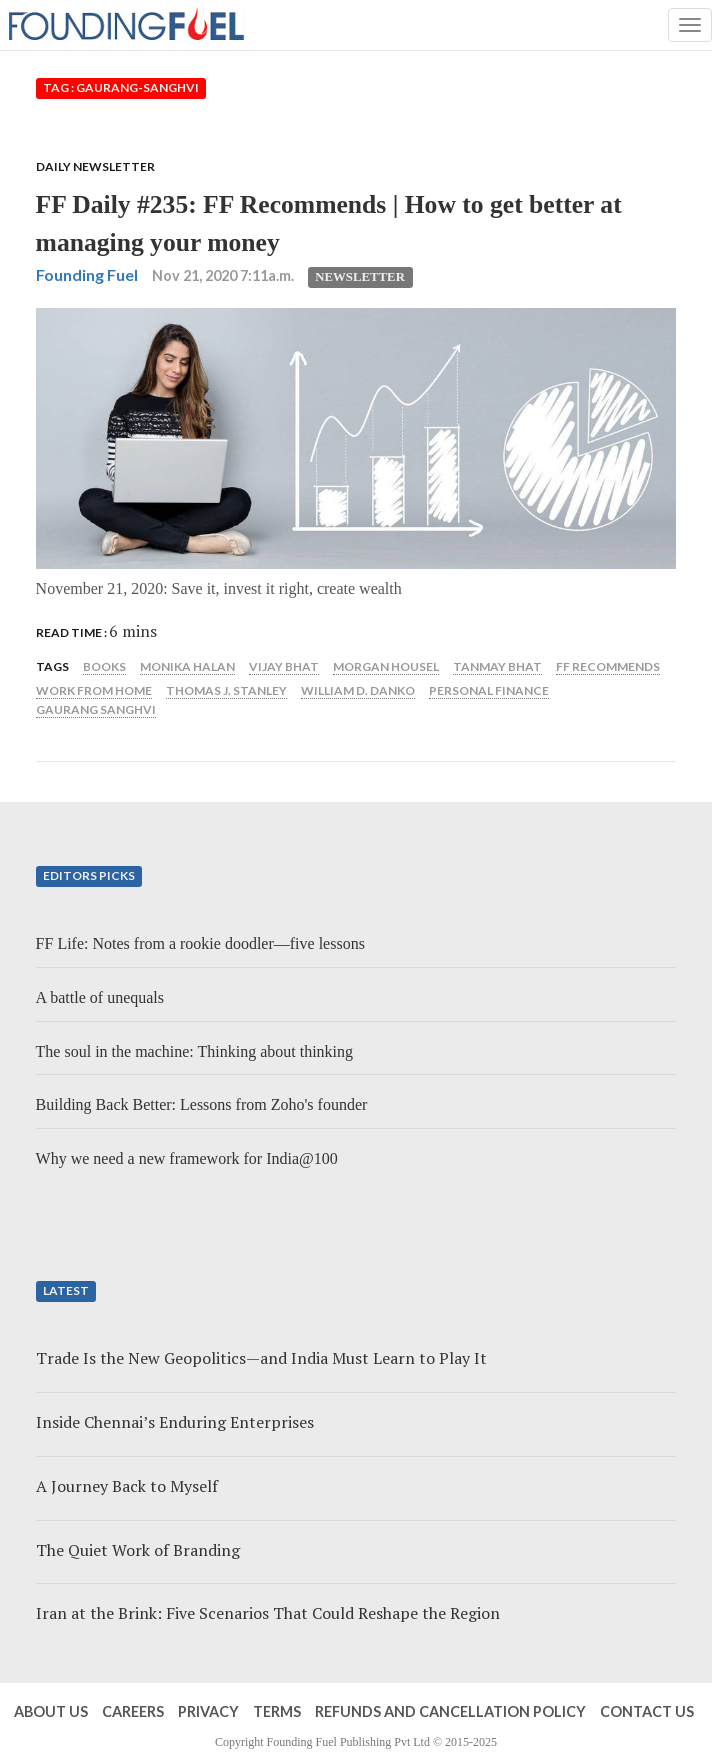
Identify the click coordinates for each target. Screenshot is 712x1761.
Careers (133, 1711)
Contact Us (647, 1711)
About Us (51, 1711)
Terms (277, 1711)
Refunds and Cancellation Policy (450, 1711)
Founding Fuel (87, 274)
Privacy (208, 1711)
